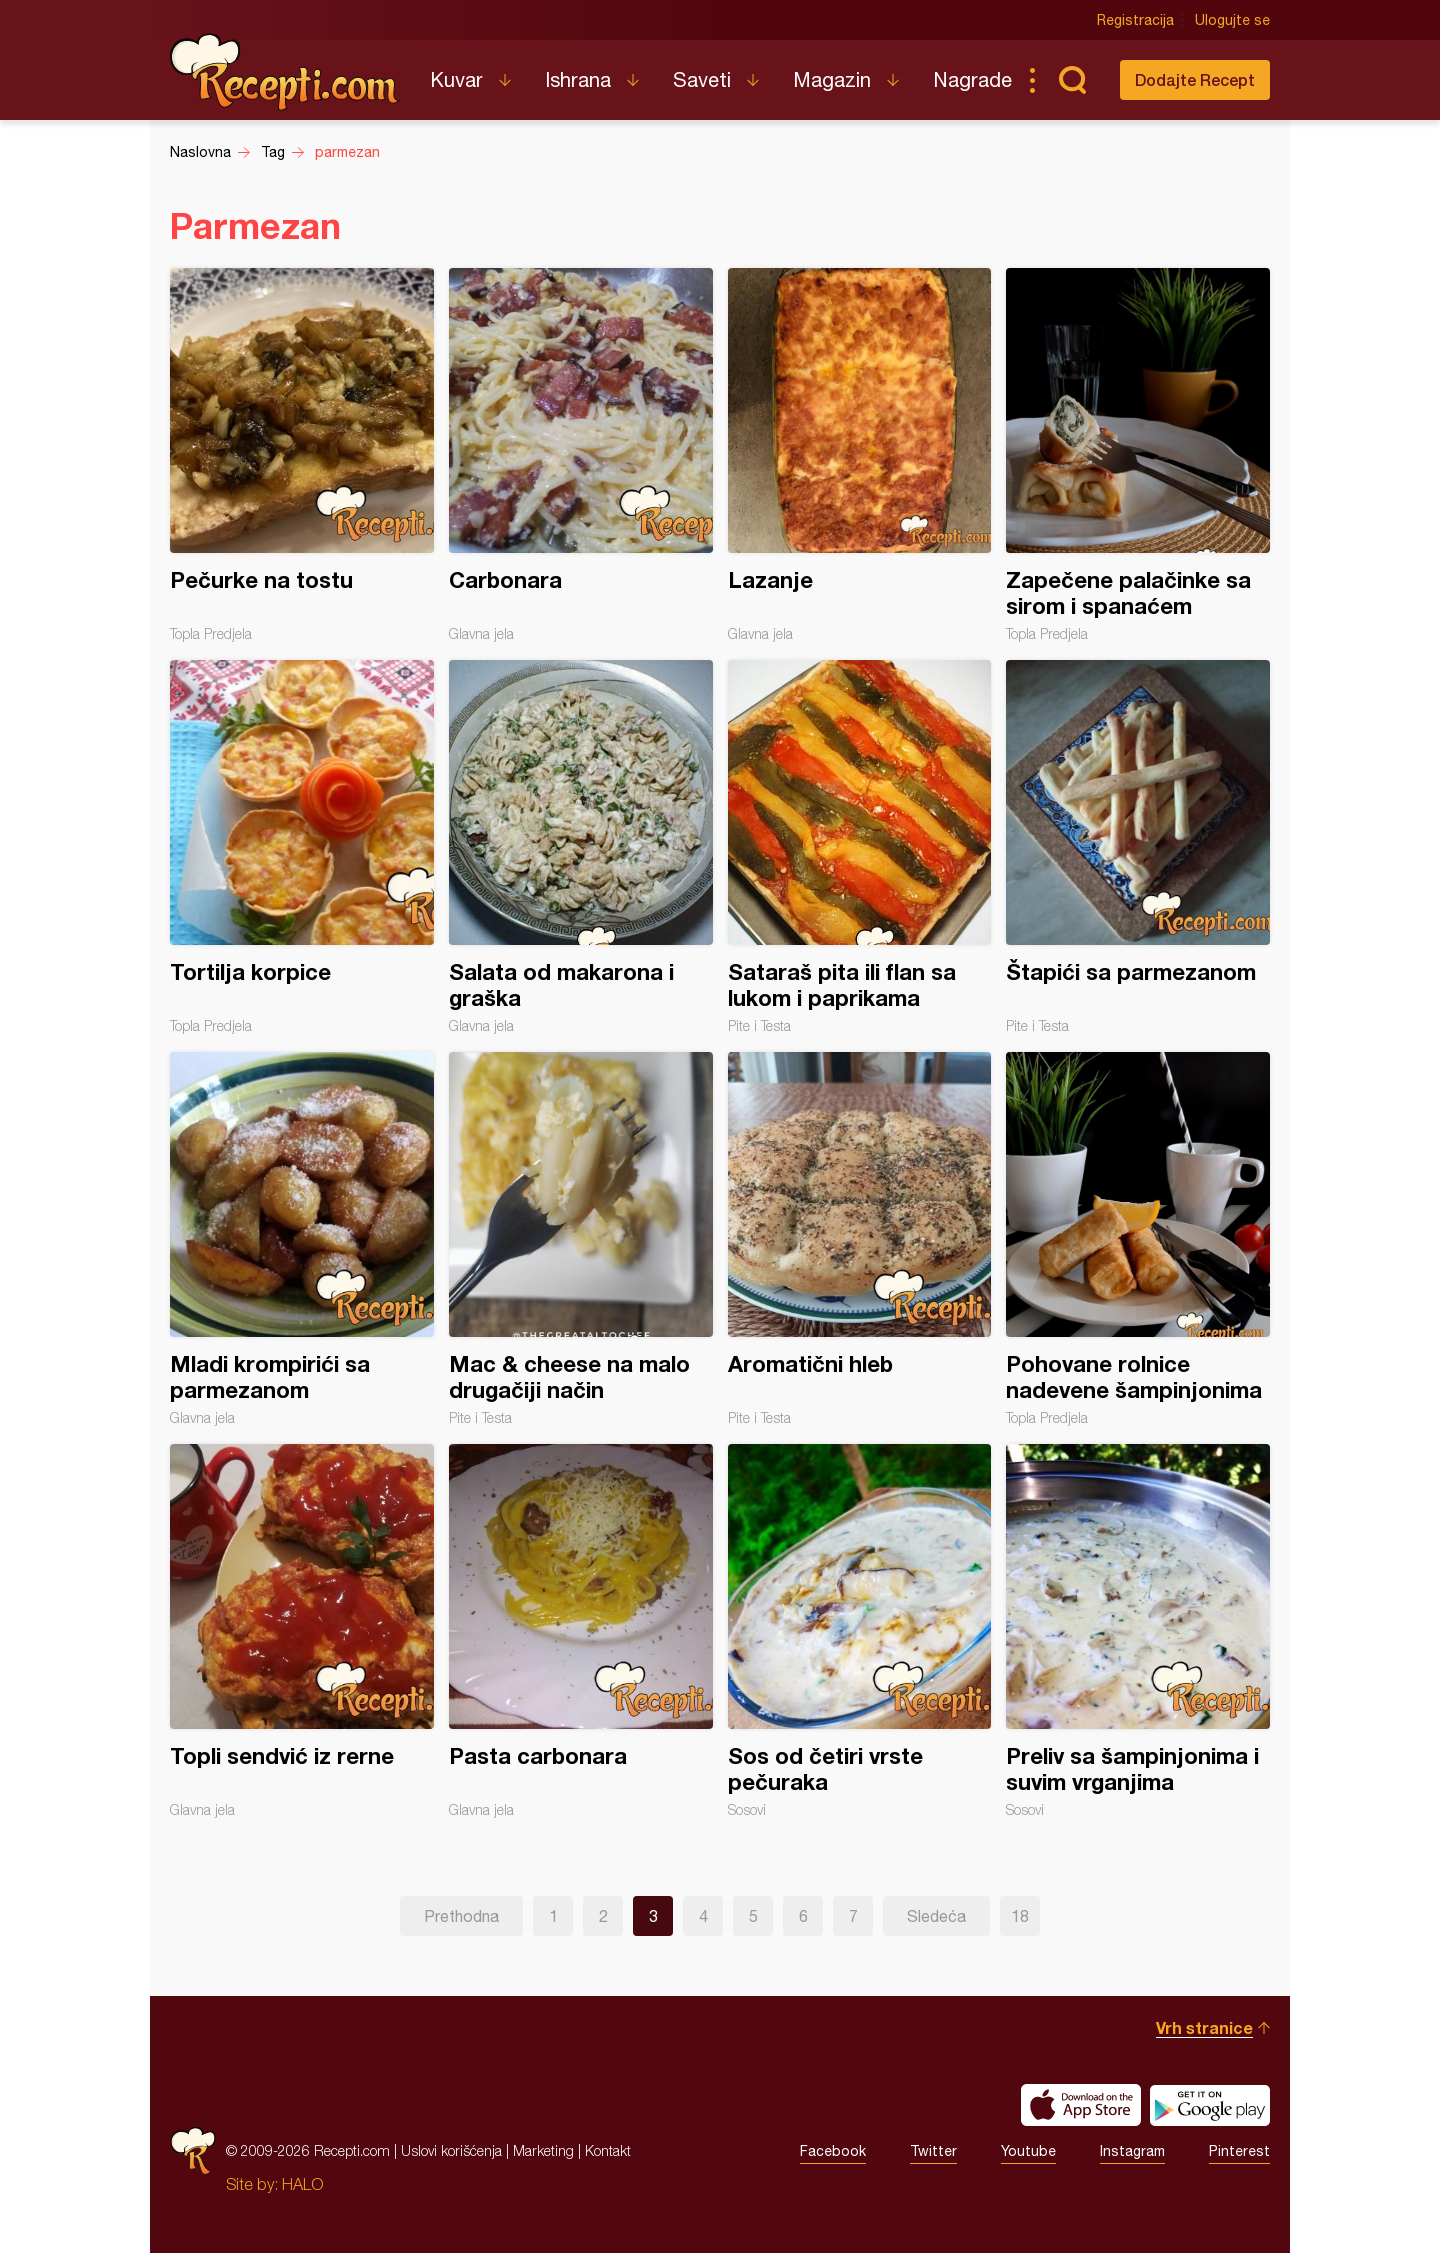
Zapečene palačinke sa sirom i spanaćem (1138, 455)
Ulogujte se (1232, 20)
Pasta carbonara (581, 1631)
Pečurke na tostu (302, 455)
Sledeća (936, 1916)
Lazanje (860, 455)
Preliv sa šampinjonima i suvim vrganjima (1138, 1631)
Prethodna (461, 1916)
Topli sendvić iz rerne (302, 1631)
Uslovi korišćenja (451, 2150)
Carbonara (581, 455)
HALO (302, 2184)
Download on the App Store (1081, 2105)
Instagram (1132, 2151)
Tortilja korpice (302, 847)
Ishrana (578, 79)
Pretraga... (1072, 80)
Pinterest (1239, 2151)
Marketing (543, 2150)
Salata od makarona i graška (581, 847)
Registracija (1135, 20)
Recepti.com (285, 72)
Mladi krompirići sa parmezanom (302, 1239)
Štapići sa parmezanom (1138, 847)
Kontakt (608, 2150)
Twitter (933, 2151)
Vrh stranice (1204, 2027)
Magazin (832, 79)
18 (1020, 1916)
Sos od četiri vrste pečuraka (860, 1631)
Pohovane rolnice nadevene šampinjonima (1138, 1239)
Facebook (833, 2151)
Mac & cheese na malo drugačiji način (581, 1239)
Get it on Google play (1210, 2105)
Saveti (702, 79)
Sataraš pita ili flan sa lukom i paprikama (860, 847)
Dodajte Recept (1195, 79)
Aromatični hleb (860, 1239)
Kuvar (456, 79)
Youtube (1028, 2151)
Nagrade (972, 79)
